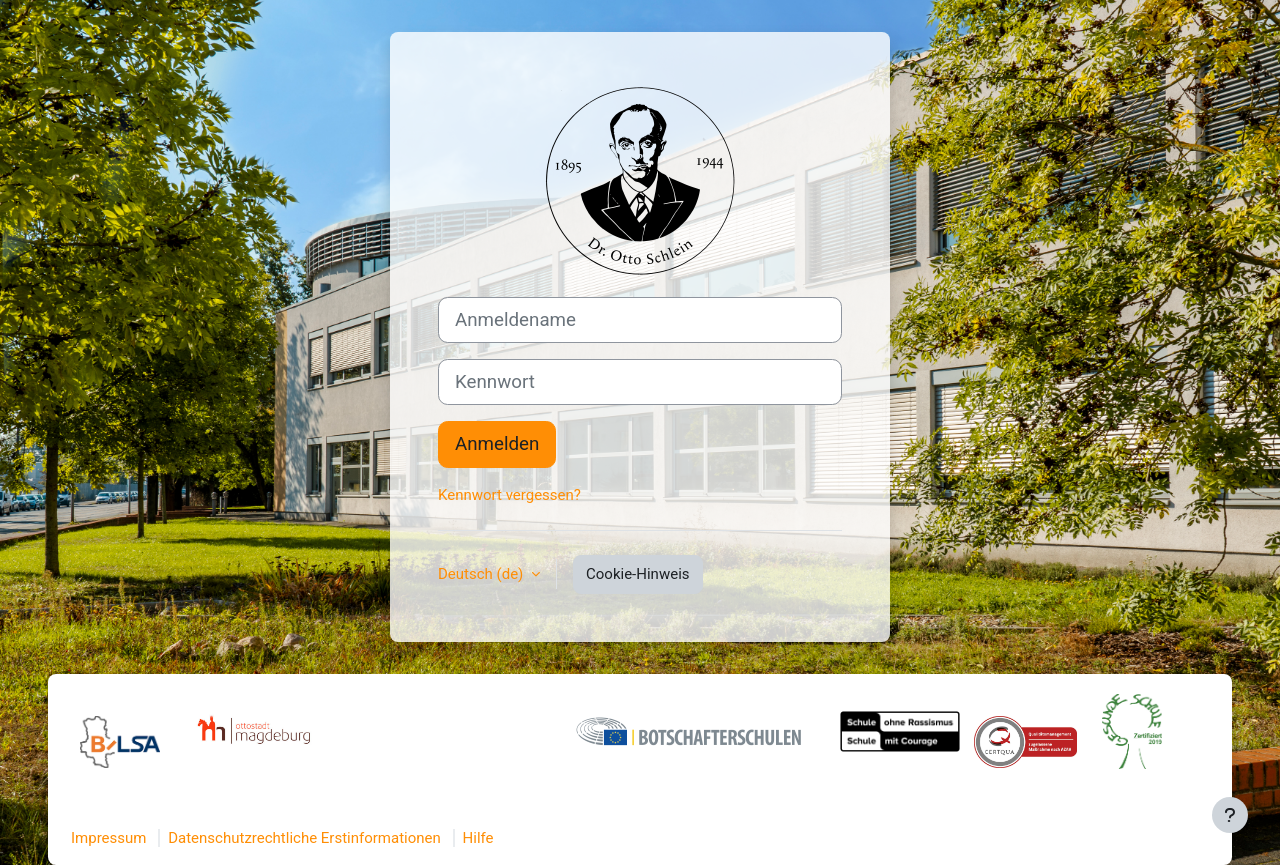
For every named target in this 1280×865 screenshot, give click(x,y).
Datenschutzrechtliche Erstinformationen (304, 838)
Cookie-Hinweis (637, 574)
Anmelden (497, 444)
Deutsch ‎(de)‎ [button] (482, 574)
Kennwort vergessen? (509, 495)
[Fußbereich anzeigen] (1230, 815)
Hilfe (478, 838)
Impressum (108, 838)
